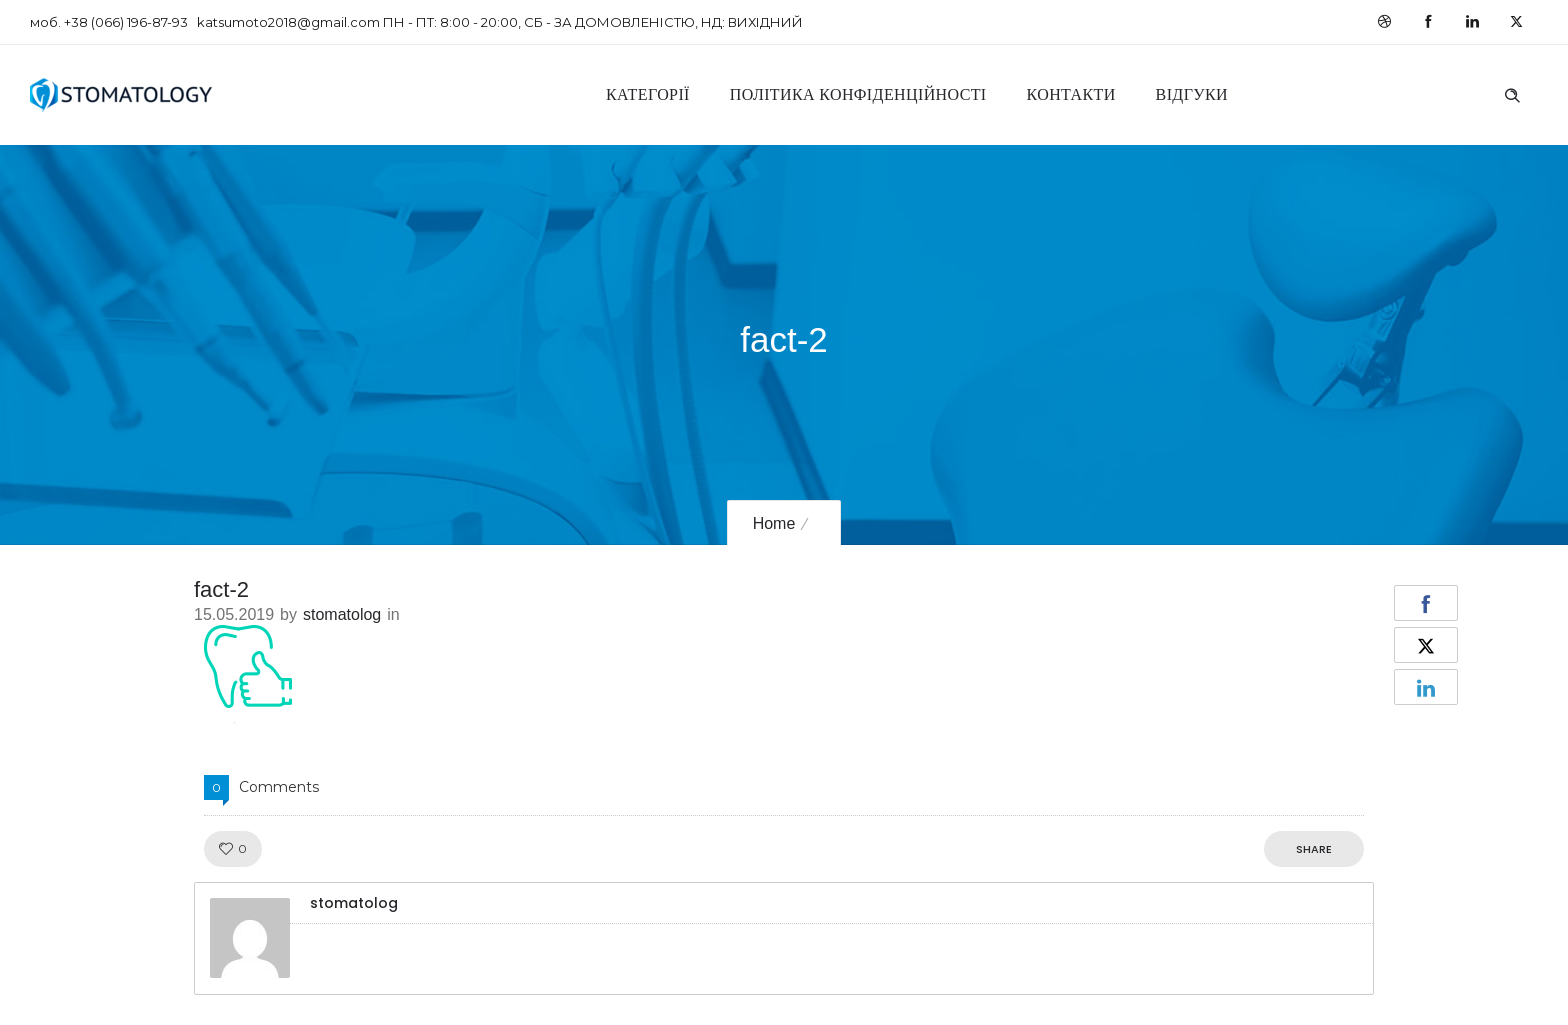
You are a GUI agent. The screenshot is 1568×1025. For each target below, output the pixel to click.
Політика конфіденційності (858, 94)
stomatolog (342, 614)
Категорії (648, 94)
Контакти (1071, 94)
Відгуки (1192, 94)
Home (774, 523)
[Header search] (1512, 93)
